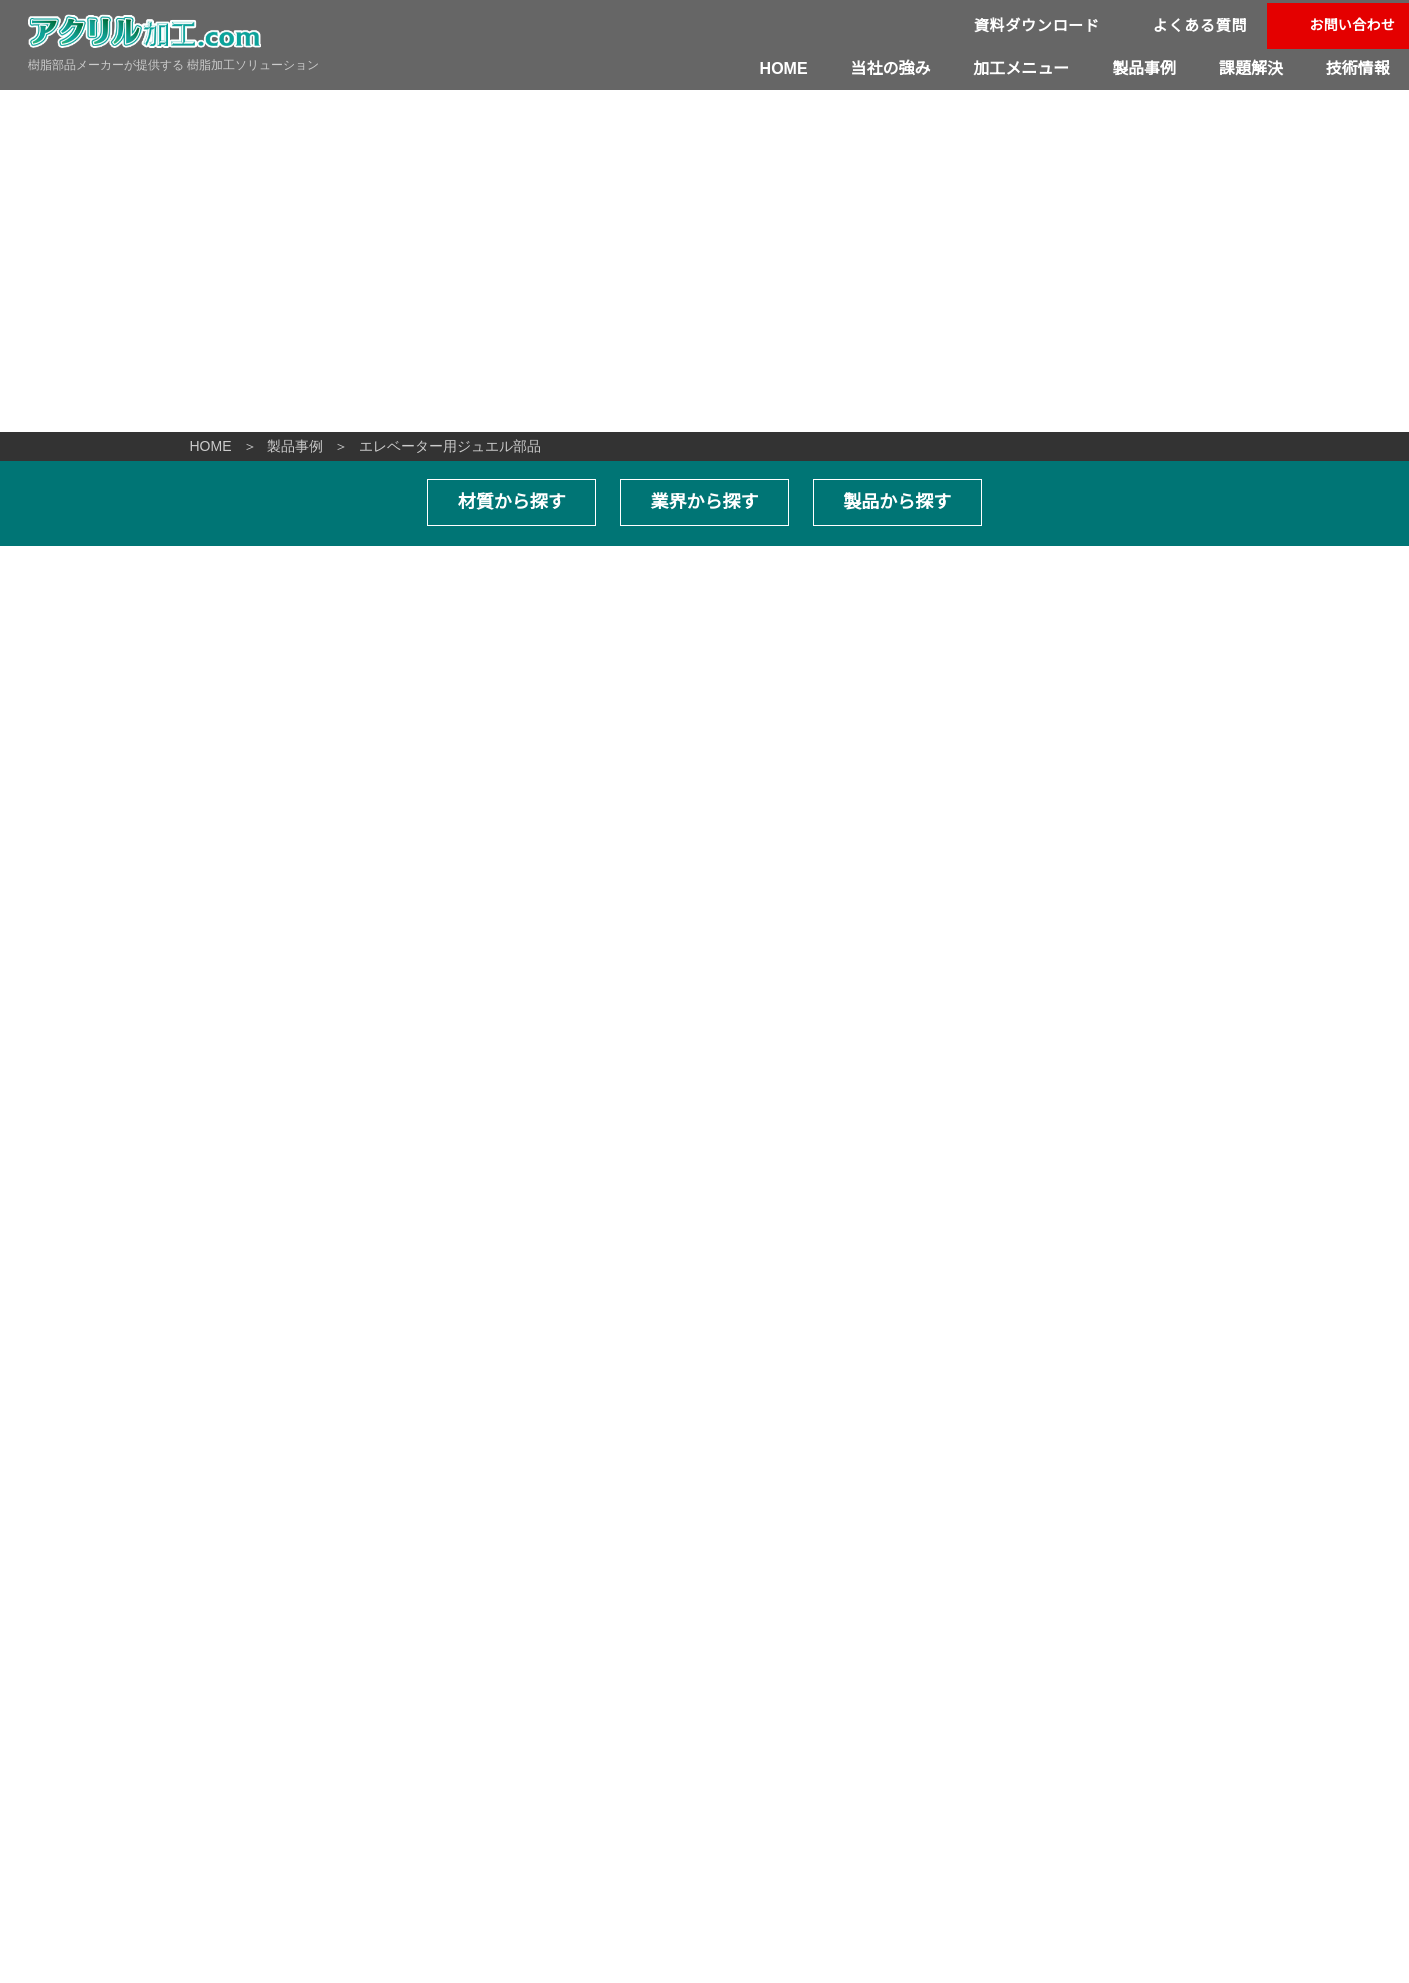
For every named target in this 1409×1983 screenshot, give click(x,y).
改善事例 (789, 1731)
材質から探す (513, 502)
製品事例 (1145, 68)
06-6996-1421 (94, 1789)
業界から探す (705, 502)
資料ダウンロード (1038, 25)
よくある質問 (1200, 25)
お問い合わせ (1352, 25)
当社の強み (892, 68)
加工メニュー (1023, 68)
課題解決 (1251, 68)
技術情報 (1358, 68)
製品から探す (896, 502)
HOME (786, 68)
